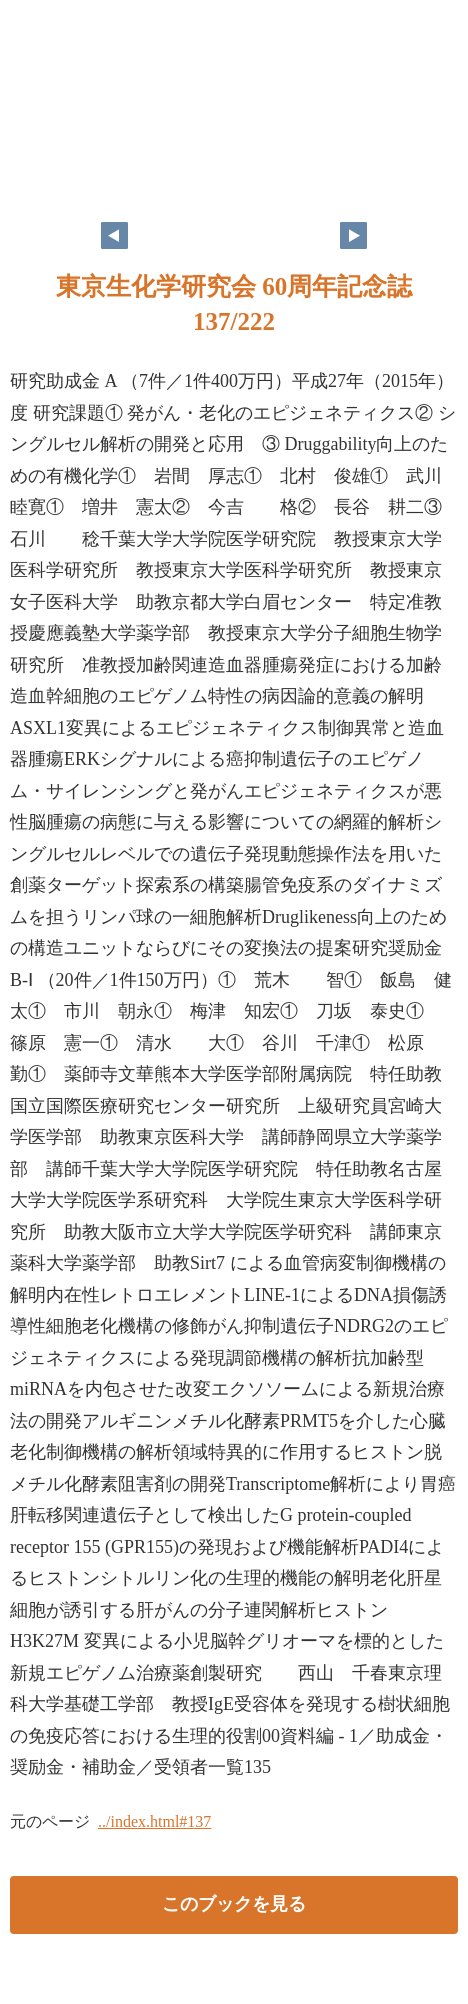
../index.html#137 (154, 1821)
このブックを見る (234, 1904)
